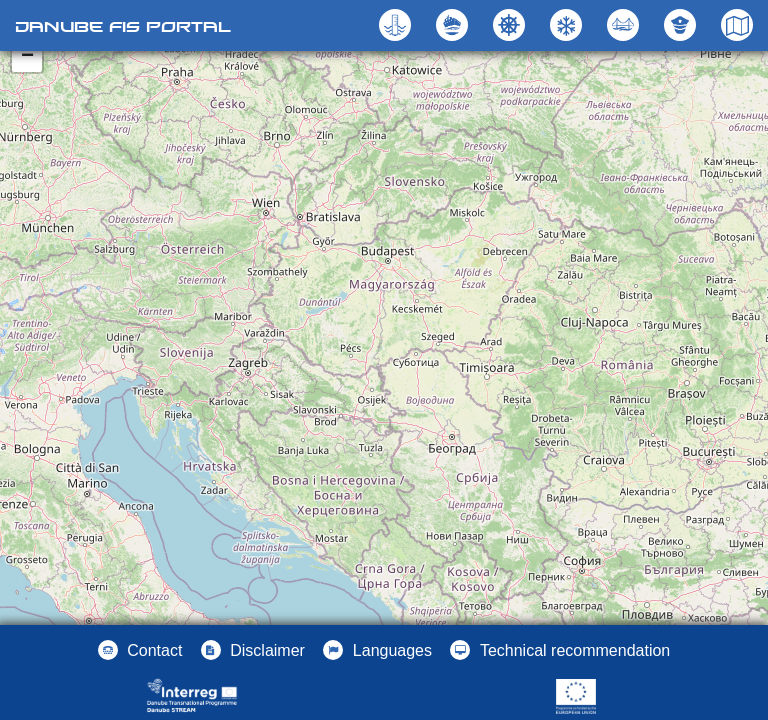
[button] (625, 25)
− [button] (27, 57)
